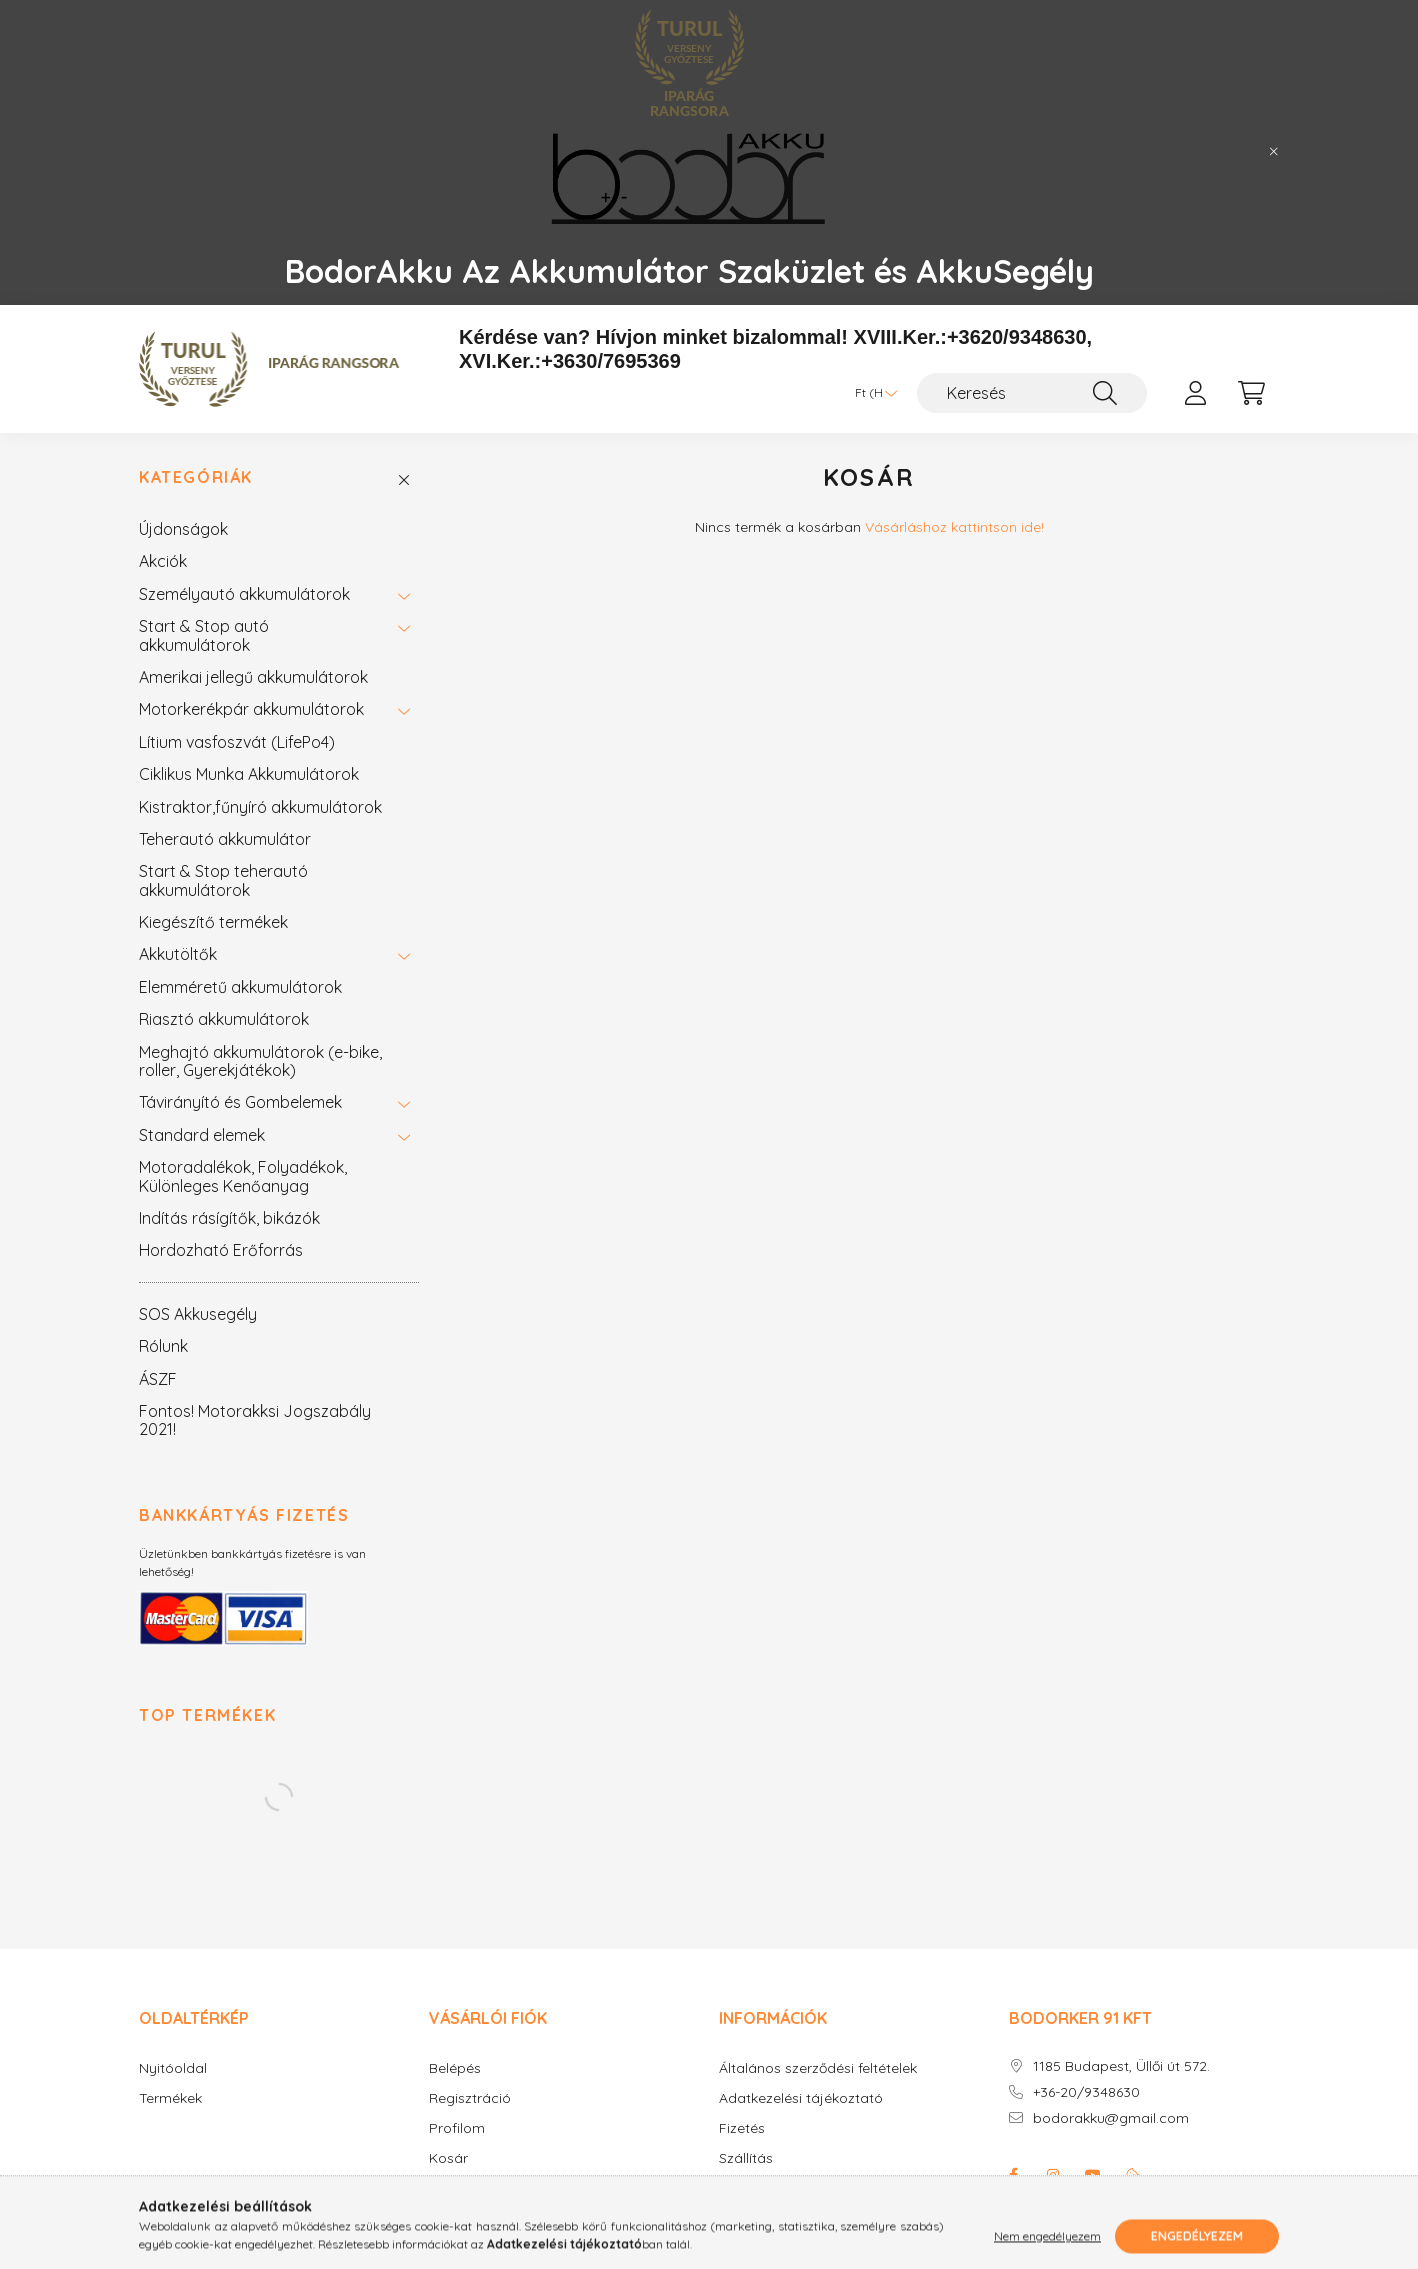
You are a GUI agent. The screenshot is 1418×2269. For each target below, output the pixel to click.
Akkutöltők (178, 954)
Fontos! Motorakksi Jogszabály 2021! (255, 1420)
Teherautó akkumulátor (225, 839)
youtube (1093, 2175)
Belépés (455, 2068)
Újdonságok (183, 529)
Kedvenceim (469, 2188)
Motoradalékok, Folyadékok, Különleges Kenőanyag (243, 1176)
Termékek (170, 2098)
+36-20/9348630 (1086, 2092)
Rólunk (163, 1346)
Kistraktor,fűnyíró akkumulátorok (260, 807)
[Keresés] (1032, 393)
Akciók (163, 561)
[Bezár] (1274, 152)
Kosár (448, 2158)
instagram (1053, 2175)
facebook (1013, 2175)
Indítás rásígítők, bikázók (229, 1218)
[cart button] (1251, 393)
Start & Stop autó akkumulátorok (204, 635)
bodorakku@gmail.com (1111, 2118)
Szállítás (746, 2158)
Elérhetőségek (765, 2188)
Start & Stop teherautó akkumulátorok (223, 880)
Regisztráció (470, 2098)
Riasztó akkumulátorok (224, 1019)
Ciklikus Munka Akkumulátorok (249, 774)
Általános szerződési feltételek (818, 2068)
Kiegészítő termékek (213, 922)
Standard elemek (202, 1135)
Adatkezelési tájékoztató (801, 2098)
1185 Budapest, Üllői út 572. (1121, 2066)
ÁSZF (158, 1379)
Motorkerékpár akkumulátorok (251, 709)
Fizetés (742, 2128)
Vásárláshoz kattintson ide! (954, 527)
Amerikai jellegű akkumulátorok (253, 677)
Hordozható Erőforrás (221, 1250)
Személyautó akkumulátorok (244, 594)
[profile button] (1195, 393)
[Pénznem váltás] (871, 393)
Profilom (457, 2128)
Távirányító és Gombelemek (240, 1102)
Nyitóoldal (173, 2068)
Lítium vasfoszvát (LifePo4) (237, 742)
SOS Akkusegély (198, 1314)
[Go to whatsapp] (1370, 2211)
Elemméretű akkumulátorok (240, 987)
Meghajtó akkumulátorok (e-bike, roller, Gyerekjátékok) (260, 1061)
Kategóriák (196, 477)
